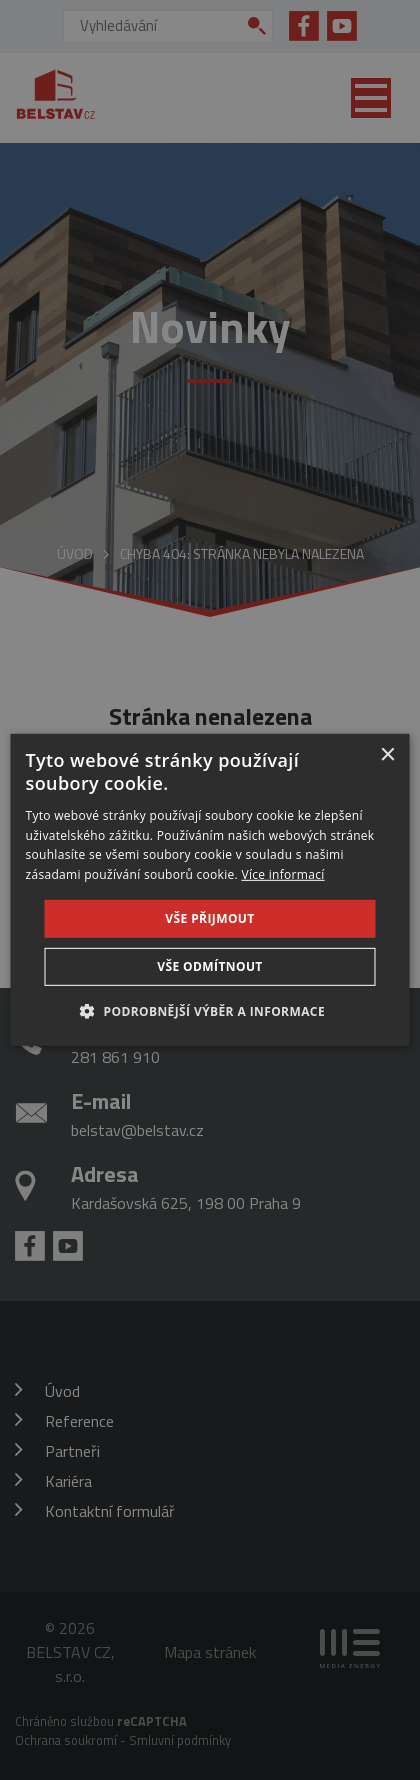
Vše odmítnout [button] (209, 966)
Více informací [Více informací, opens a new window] (282, 874)
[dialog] (210, 890)
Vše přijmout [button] (209, 918)
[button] (210, 1011)
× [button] (387, 755)
